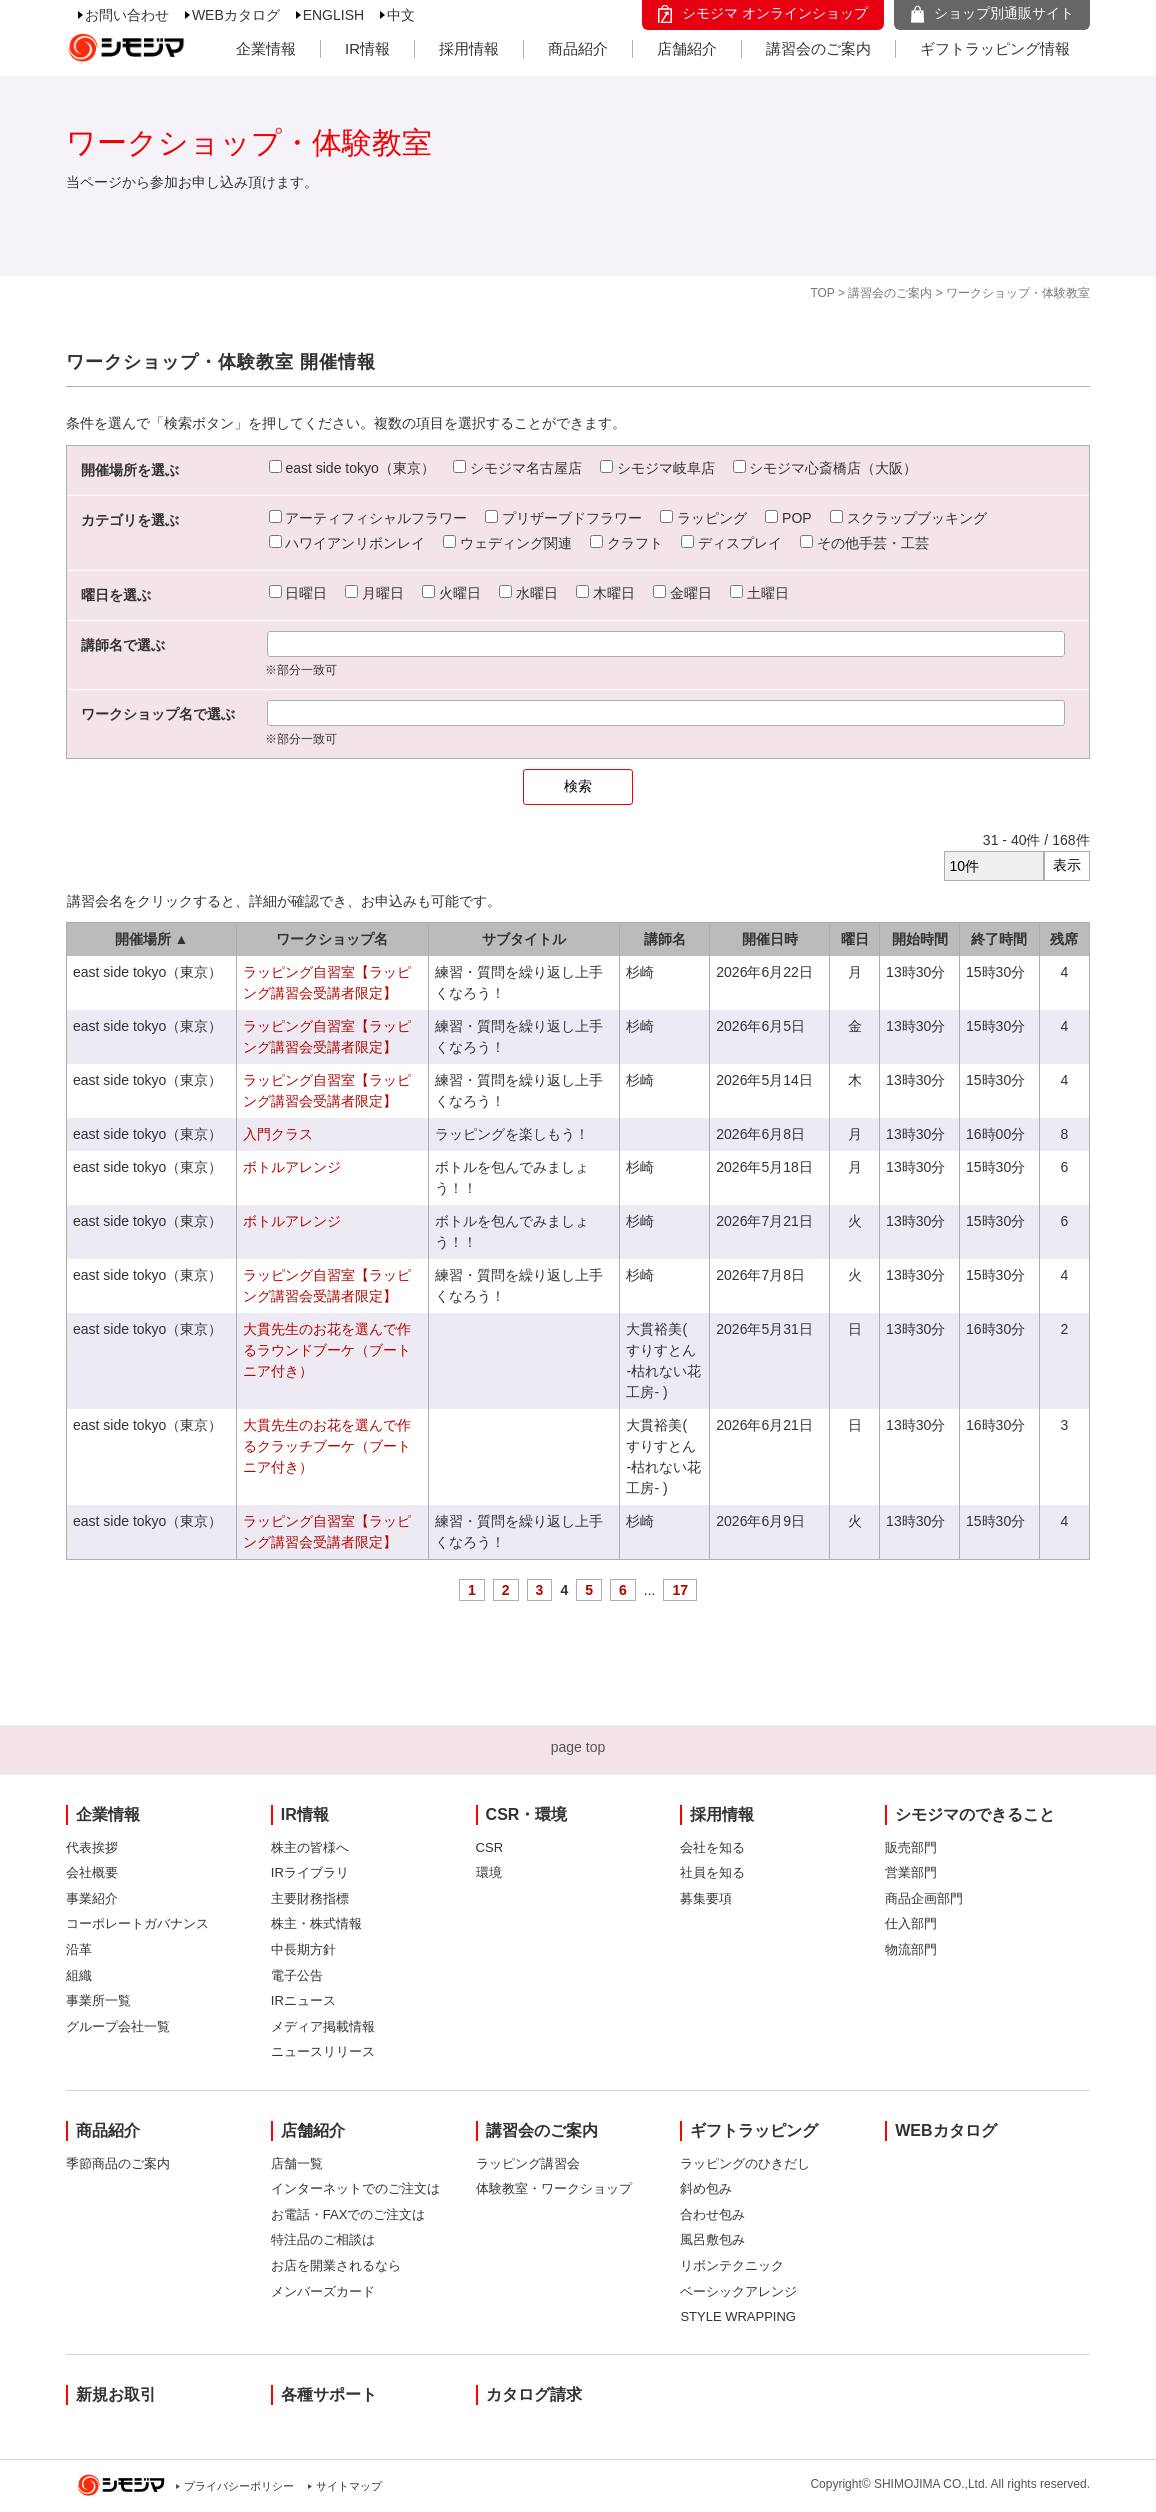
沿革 (79, 1949)
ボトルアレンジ (292, 1167)
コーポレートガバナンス (137, 1923)
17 (680, 1590)
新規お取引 (116, 2394)
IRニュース (303, 2000)
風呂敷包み (712, 2239)
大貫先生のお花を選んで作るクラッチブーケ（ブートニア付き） (327, 1446)
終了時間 (999, 939)
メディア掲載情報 (323, 2026)
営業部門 (911, 1872)
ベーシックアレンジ (738, 2291)
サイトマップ (349, 2486)
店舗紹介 (687, 48)
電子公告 (297, 1975)
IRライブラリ (310, 1872)
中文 (401, 15)
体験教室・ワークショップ (554, 2188)
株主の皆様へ (310, 1847)
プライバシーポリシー (239, 2486)
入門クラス (278, 1134)
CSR (489, 1847)
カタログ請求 (534, 2394)
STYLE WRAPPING (738, 2316)
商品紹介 (578, 48)
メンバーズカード (323, 2291)
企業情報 (266, 48)
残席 (1064, 939)
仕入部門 (911, 1923)
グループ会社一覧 (118, 2026)
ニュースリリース (323, 2051)
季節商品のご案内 (118, 2163)
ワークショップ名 (332, 939)
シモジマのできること (975, 1814)
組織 (79, 1975)
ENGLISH (333, 15)
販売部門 (911, 1847)
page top (578, 1747)
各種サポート (329, 2394)
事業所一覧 (98, 2000)
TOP (822, 293)
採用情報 (469, 48)
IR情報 (367, 48)
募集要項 (706, 1898)
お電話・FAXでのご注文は (348, 2214)
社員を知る (712, 1872)
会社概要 (92, 1872)
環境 (489, 1872)
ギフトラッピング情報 (995, 48)
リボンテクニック (732, 2265)
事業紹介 (92, 1898)
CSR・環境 (527, 1814)
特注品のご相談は (323, 2239)
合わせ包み (712, 2214)
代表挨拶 (92, 1847)
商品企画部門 (924, 1898)
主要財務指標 (310, 1898)
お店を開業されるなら (336, 2265)
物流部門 (911, 1949)
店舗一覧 (297, 2163)
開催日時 (770, 939)
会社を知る (712, 1847)
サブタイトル (524, 939)
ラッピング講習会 (528, 2163)
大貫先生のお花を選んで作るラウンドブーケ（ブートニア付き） (327, 1350)
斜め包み (706, 2188)
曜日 (855, 939)
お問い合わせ (127, 15)
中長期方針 (303, 1949)
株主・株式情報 (316, 1923)
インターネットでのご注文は (355, 2188)
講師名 (665, 939)
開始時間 (920, 939)
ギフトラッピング (754, 2130)
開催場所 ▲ (152, 939)
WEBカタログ (236, 15)
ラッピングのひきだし (745, 2163)
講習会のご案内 (818, 48)
